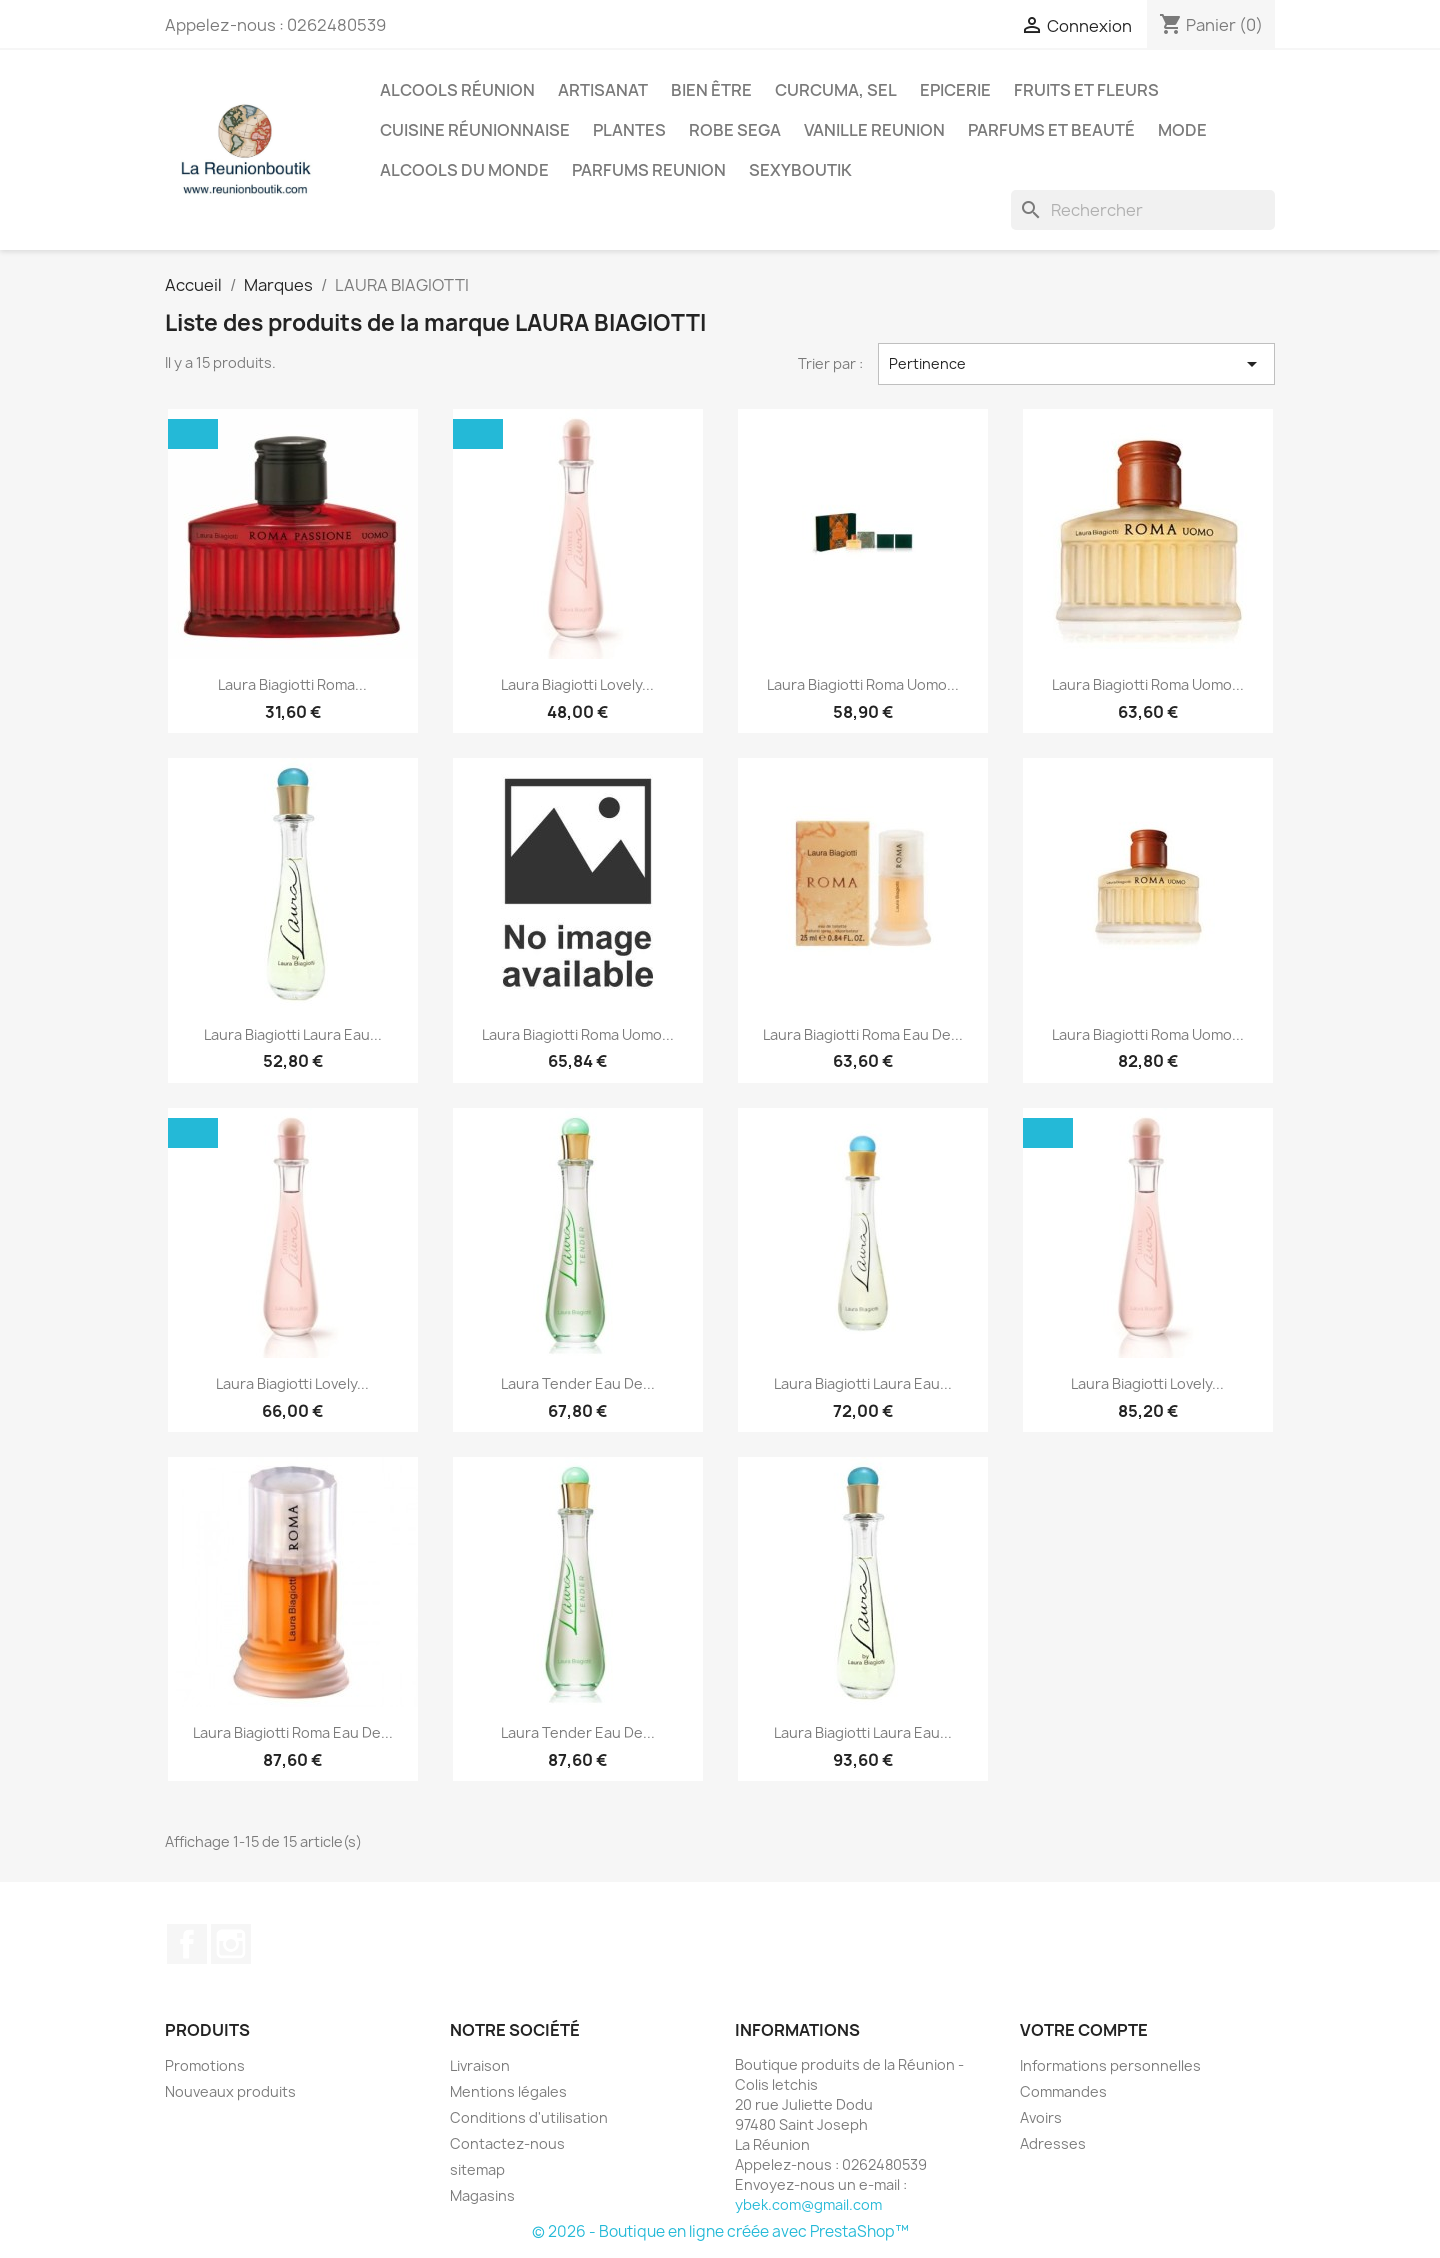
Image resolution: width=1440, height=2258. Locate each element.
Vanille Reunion (874, 130)
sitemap (477, 2169)
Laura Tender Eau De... (578, 1383)
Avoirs (1041, 2117)
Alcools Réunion (457, 90)
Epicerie (955, 90)
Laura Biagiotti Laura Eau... (293, 1034)
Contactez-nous (507, 2143)
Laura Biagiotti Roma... (292, 684)
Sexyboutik (800, 170)
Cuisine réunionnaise (475, 130)
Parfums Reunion (649, 170)
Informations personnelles (1110, 2065)
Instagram (231, 1944)
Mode (1182, 130)
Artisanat (603, 90)
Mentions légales (508, 2091)
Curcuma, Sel (836, 90)
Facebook (187, 1944)
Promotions (205, 2065)
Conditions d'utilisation (529, 2117)
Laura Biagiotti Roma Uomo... (863, 684)
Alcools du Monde (464, 170)
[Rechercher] (1143, 210)
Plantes (629, 130)
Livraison (480, 2065)
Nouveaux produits (230, 2091)
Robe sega (735, 130)
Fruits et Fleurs (1086, 90)
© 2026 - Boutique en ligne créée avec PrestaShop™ (720, 2231)
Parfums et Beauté (1051, 130)
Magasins (482, 2195)
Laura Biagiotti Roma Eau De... (863, 1034)
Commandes (1063, 2091)
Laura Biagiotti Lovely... (577, 684)
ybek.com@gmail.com (808, 2204)
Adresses (1053, 2143)
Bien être (711, 90)
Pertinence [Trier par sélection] (1077, 364)
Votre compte (1084, 2030)
